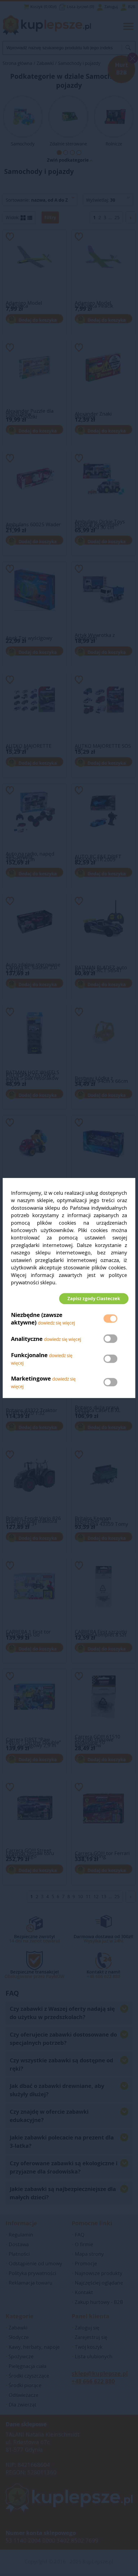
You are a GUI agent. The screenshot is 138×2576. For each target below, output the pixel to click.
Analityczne (27, 1340)
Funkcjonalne (29, 1356)
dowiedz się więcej (56, 1324)
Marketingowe (31, 1380)
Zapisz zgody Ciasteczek (92, 1298)
